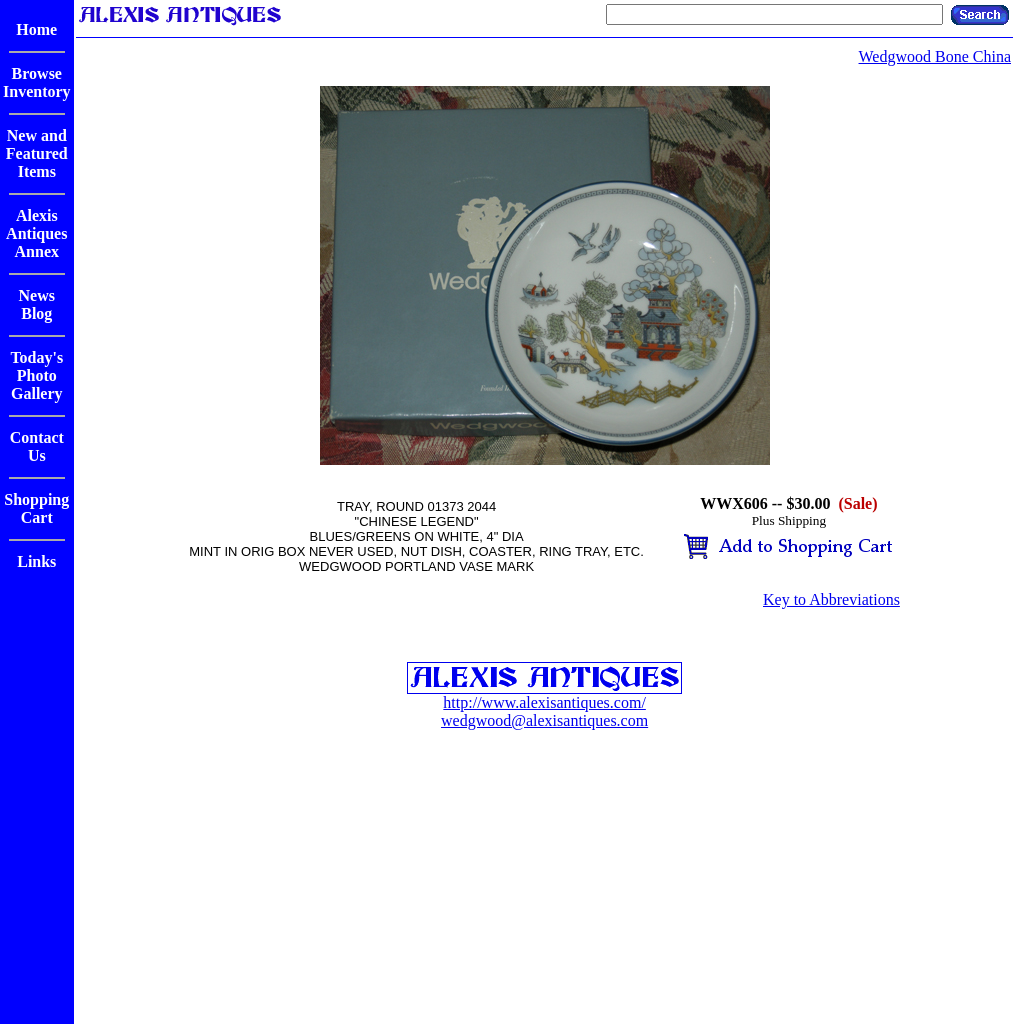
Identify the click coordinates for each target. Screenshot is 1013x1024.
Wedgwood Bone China (935, 56)
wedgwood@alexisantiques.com (544, 720)
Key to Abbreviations (831, 599)
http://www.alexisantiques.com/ (544, 702)
